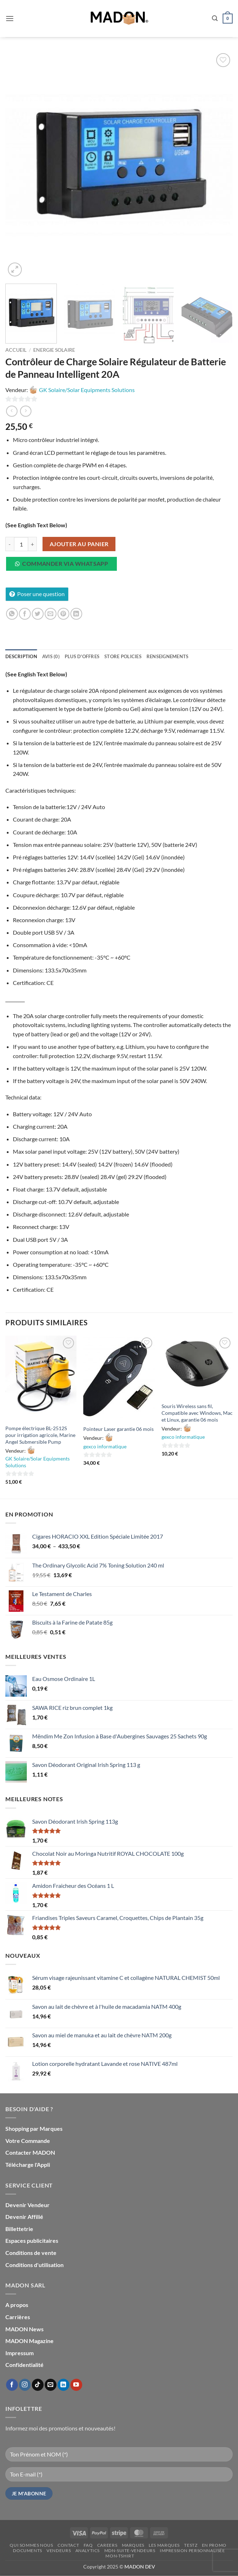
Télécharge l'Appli (27, 2164)
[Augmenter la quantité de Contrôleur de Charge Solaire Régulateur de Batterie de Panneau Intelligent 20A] (32, 544)
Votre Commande (27, 2140)
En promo (214, 2545)
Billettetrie (19, 2228)
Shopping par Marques (34, 2128)
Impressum (19, 2352)
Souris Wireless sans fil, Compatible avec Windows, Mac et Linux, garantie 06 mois (197, 1412)
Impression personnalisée (192, 2550)
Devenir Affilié (24, 2216)
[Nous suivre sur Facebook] (12, 2385)
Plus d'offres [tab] (82, 656)
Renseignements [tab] (168, 656)
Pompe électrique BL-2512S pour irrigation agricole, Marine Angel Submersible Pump (40, 1434)
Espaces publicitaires (31, 2240)
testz (190, 2545)
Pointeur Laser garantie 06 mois (118, 1429)
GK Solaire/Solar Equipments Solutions (87, 389)
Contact (68, 2545)
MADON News (24, 2329)
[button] (9, 18)
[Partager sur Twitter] (38, 614)
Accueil (15, 350)
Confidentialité (24, 2364)
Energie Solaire (54, 350)
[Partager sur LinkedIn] (76, 614)
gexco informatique (105, 1446)
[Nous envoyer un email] (50, 2385)
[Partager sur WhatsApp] (12, 614)
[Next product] (11, 411)
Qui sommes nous (31, 2545)
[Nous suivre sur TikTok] (38, 2385)
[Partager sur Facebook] (25, 614)
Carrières (17, 2316)
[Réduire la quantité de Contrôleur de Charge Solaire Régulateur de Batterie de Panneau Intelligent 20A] (9, 544)
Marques (133, 2545)
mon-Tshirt (119, 2556)
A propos (16, 2304)
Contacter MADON (30, 2152)
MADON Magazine (29, 2340)
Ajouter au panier (79, 544)
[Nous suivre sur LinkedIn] (63, 2385)
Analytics (87, 2550)
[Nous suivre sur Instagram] (25, 2385)
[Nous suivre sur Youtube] (76, 2385)
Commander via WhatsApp (65, 563)
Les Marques (164, 2545)
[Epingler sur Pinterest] (63, 614)
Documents (27, 2550)
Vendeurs (58, 2550)
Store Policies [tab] (123, 656)
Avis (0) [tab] (51, 656)
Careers (107, 2545)
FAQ (88, 2545)
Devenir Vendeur (27, 2204)
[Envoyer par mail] (50, 614)
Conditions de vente (30, 2252)
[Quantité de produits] (21, 544)
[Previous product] (25, 411)
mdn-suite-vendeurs (129, 2550)
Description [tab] (21, 656)
